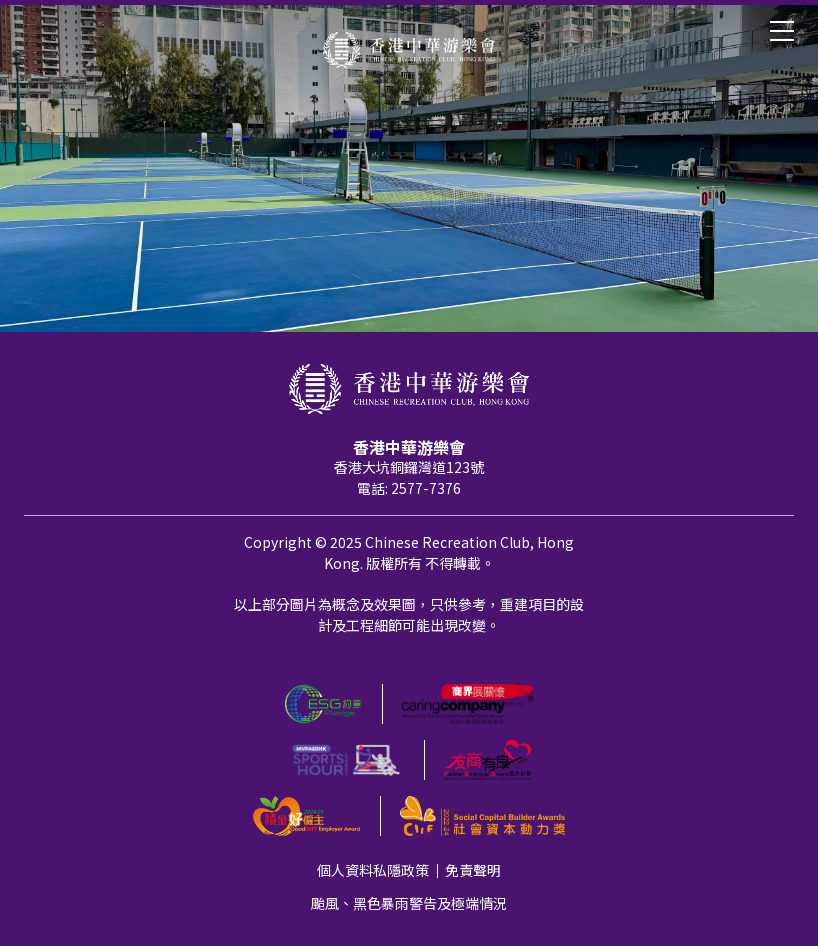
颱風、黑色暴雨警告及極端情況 (409, 903)
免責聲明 (473, 870)
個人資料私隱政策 (373, 870)
